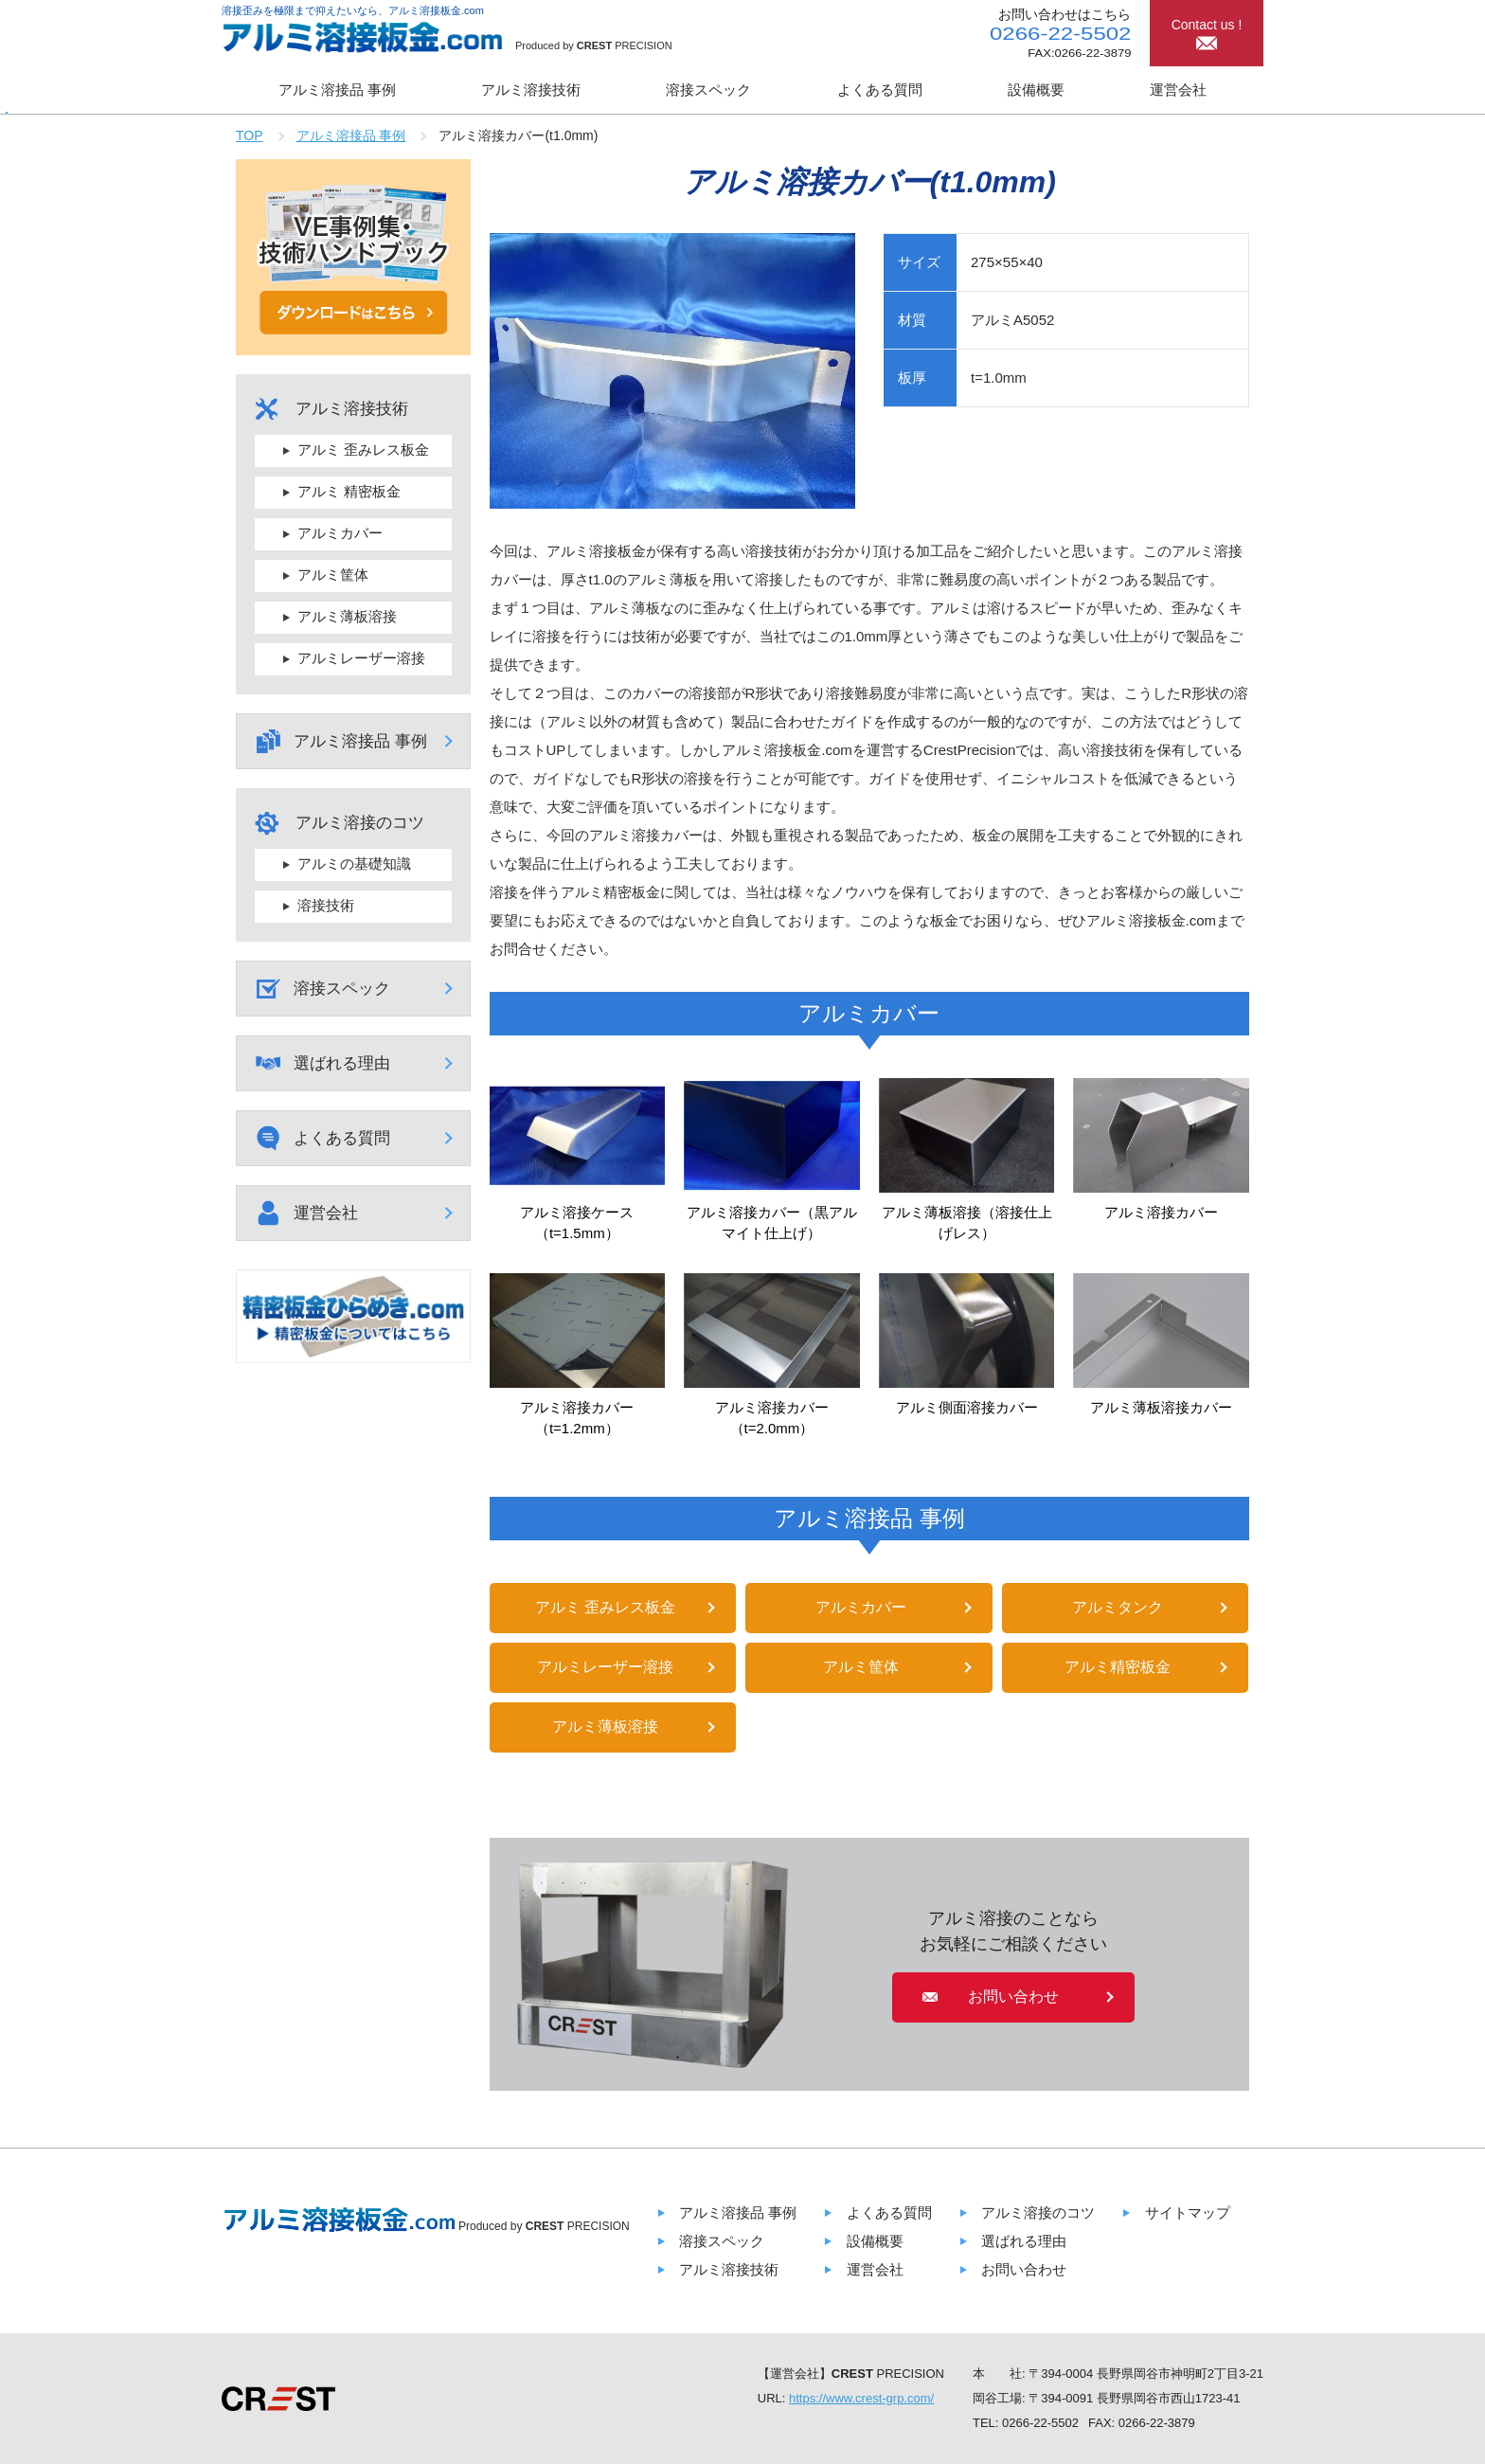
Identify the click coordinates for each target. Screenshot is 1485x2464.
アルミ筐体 (861, 1667)
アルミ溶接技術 (531, 89)
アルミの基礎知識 (354, 863)
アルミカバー (860, 1607)
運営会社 (1178, 89)
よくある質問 (879, 89)
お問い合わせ (1023, 2269)
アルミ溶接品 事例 (337, 89)
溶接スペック (708, 89)
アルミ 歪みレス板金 (605, 1607)
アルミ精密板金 (1118, 1667)
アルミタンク (1117, 1607)
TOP (249, 135)
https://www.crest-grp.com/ (861, 2398)
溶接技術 (325, 905)
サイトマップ (1187, 2212)
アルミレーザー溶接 (605, 1667)
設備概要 (1036, 89)
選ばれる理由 (342, 1063)
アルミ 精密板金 (349, 491)
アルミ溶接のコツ (1038, 2212)
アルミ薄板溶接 (605, 1726)
